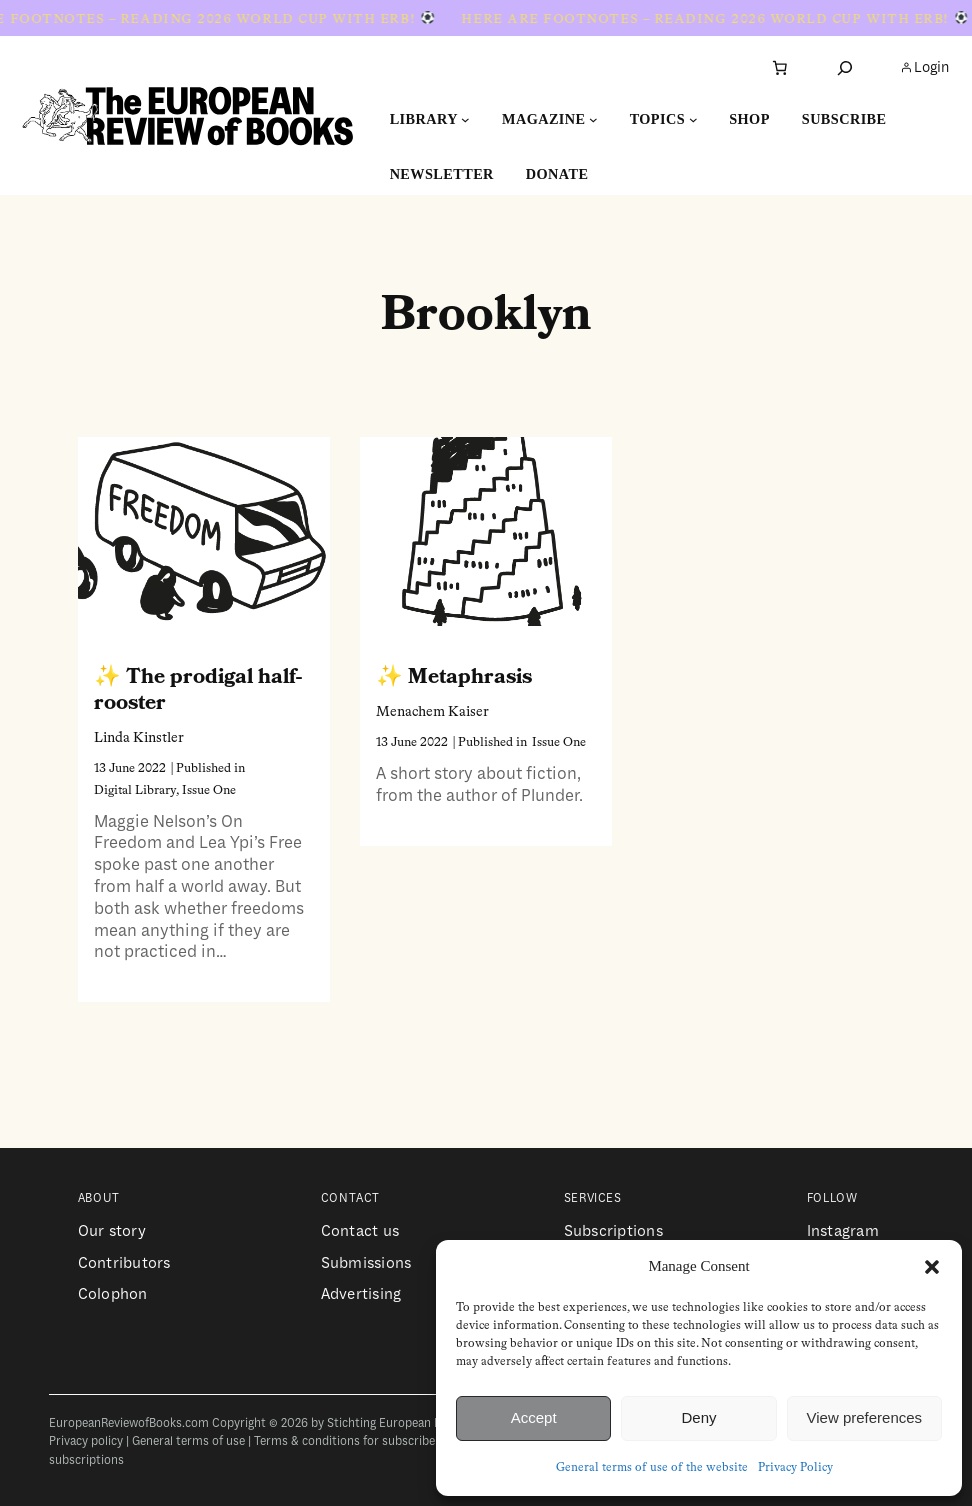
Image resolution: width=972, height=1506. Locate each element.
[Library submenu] (465, 119)
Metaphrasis (470, 677)
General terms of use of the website (652, 1468)
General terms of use (188, 1441)
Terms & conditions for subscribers (350, 1441)
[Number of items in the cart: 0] (780, 68)
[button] (932, 1267)
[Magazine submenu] (593, 119)
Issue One (209, 790)
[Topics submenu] (693, 119)
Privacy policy (86, 1441)
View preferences (865, 1417)
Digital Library (135, 790)
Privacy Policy (795, 1468)
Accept (534, 1417)
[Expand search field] (845, 67)
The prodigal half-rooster (198, 690)
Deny (698, 1417)
